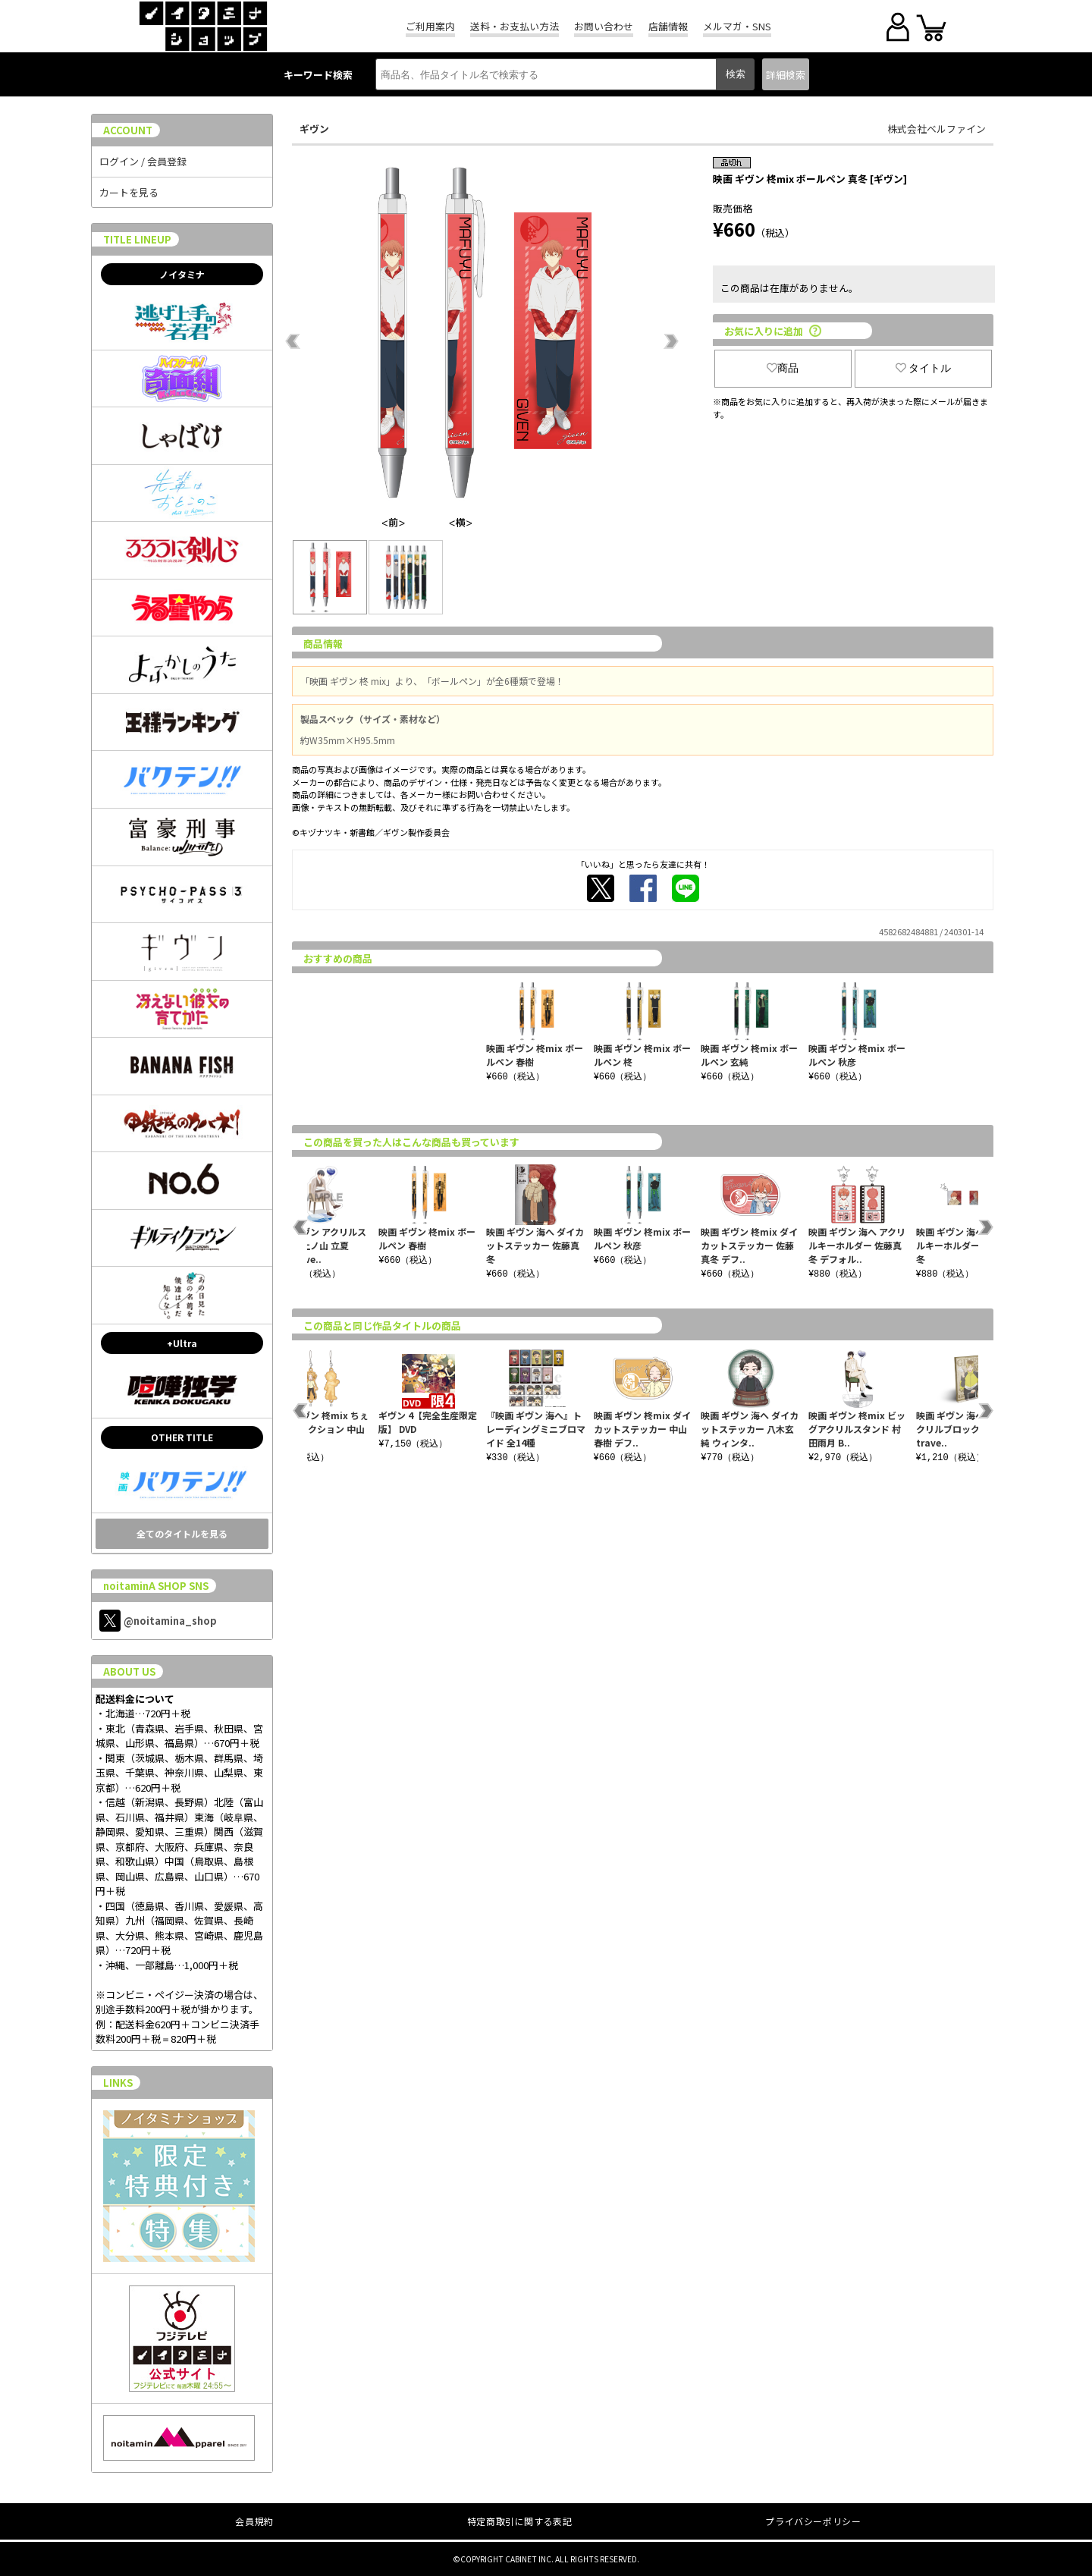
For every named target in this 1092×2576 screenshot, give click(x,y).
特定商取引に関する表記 (520, 2521)
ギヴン (314, 128)
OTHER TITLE (182, 1437)
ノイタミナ (182, 274)
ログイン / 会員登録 (143, 161)
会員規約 (254, 2521)
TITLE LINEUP (137, 239)
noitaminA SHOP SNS (156, 1586)
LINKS (118, 2082)
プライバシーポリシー (813, 2521)
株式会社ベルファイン (936, 128)
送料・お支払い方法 (514, 26)
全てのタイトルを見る (182, 1533)
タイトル (924, 368)
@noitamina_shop (158, 1621)
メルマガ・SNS (737, 26)
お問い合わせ (603, 26)
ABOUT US (129, 1671)
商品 (783, 368)
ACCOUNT (127, 130)
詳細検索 (785, 75)
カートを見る (128, 192)
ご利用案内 (430, 26)
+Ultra (182, 1343)
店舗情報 (668, 26)
